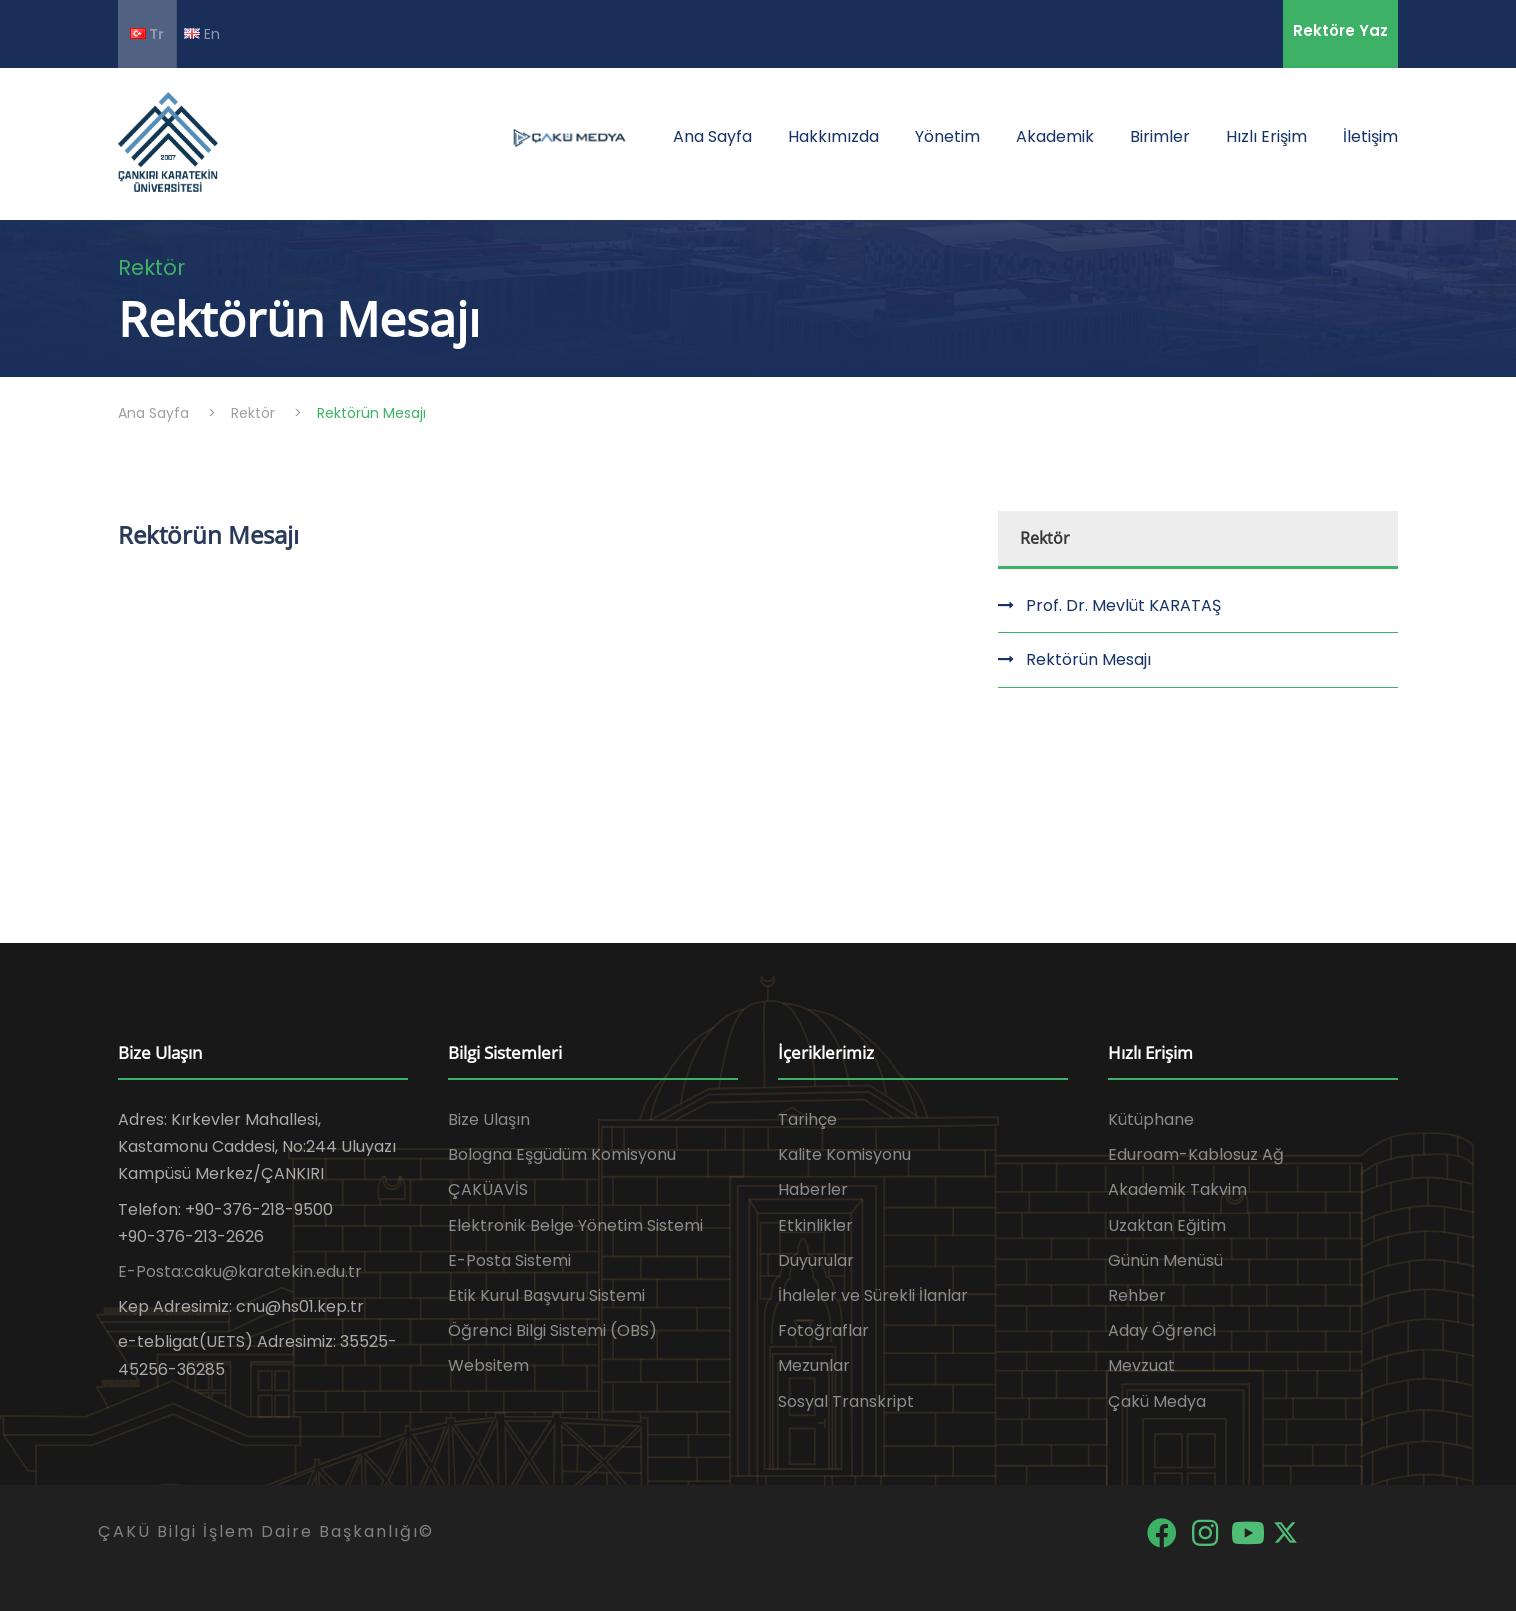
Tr (147, 34)
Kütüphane (1151, 1119)
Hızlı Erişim (1266, 136)
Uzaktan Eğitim (1167, 1225)
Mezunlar (814, 1365)
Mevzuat (1141, 1365)
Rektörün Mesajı (1088, 659)
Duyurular (816, 1260)
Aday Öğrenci (1162, 1330)
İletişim (1370, 136)
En (202, 33)
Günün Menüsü (1165, 1260)
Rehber (1137, 1295)
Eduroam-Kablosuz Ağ (1196, 1154)
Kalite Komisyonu (844, 1154)
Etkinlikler (815, 1225)
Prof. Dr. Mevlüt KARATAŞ (1123, 605)
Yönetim (947, 136)
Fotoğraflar (823, 1330)
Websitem (488, 1365)
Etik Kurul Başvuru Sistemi (546, 1295)
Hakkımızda (833, 136)
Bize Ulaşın (489, 1119)
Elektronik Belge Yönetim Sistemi (575, 1225)
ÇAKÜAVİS (488, 1189)
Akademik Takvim (1177, 1189)
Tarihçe (807, 1119)
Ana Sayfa (712, 136)
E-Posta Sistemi (509, 1260)
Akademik (1055, 136)
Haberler (813, 1189)
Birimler (1160, 136)
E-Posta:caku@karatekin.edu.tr (240, 1271)
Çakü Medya (1157, 1401)
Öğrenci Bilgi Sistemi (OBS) (552, 1330)
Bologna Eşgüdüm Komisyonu (562, 1154)
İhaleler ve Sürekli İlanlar (873, 1295)
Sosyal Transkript (846, 1401)
